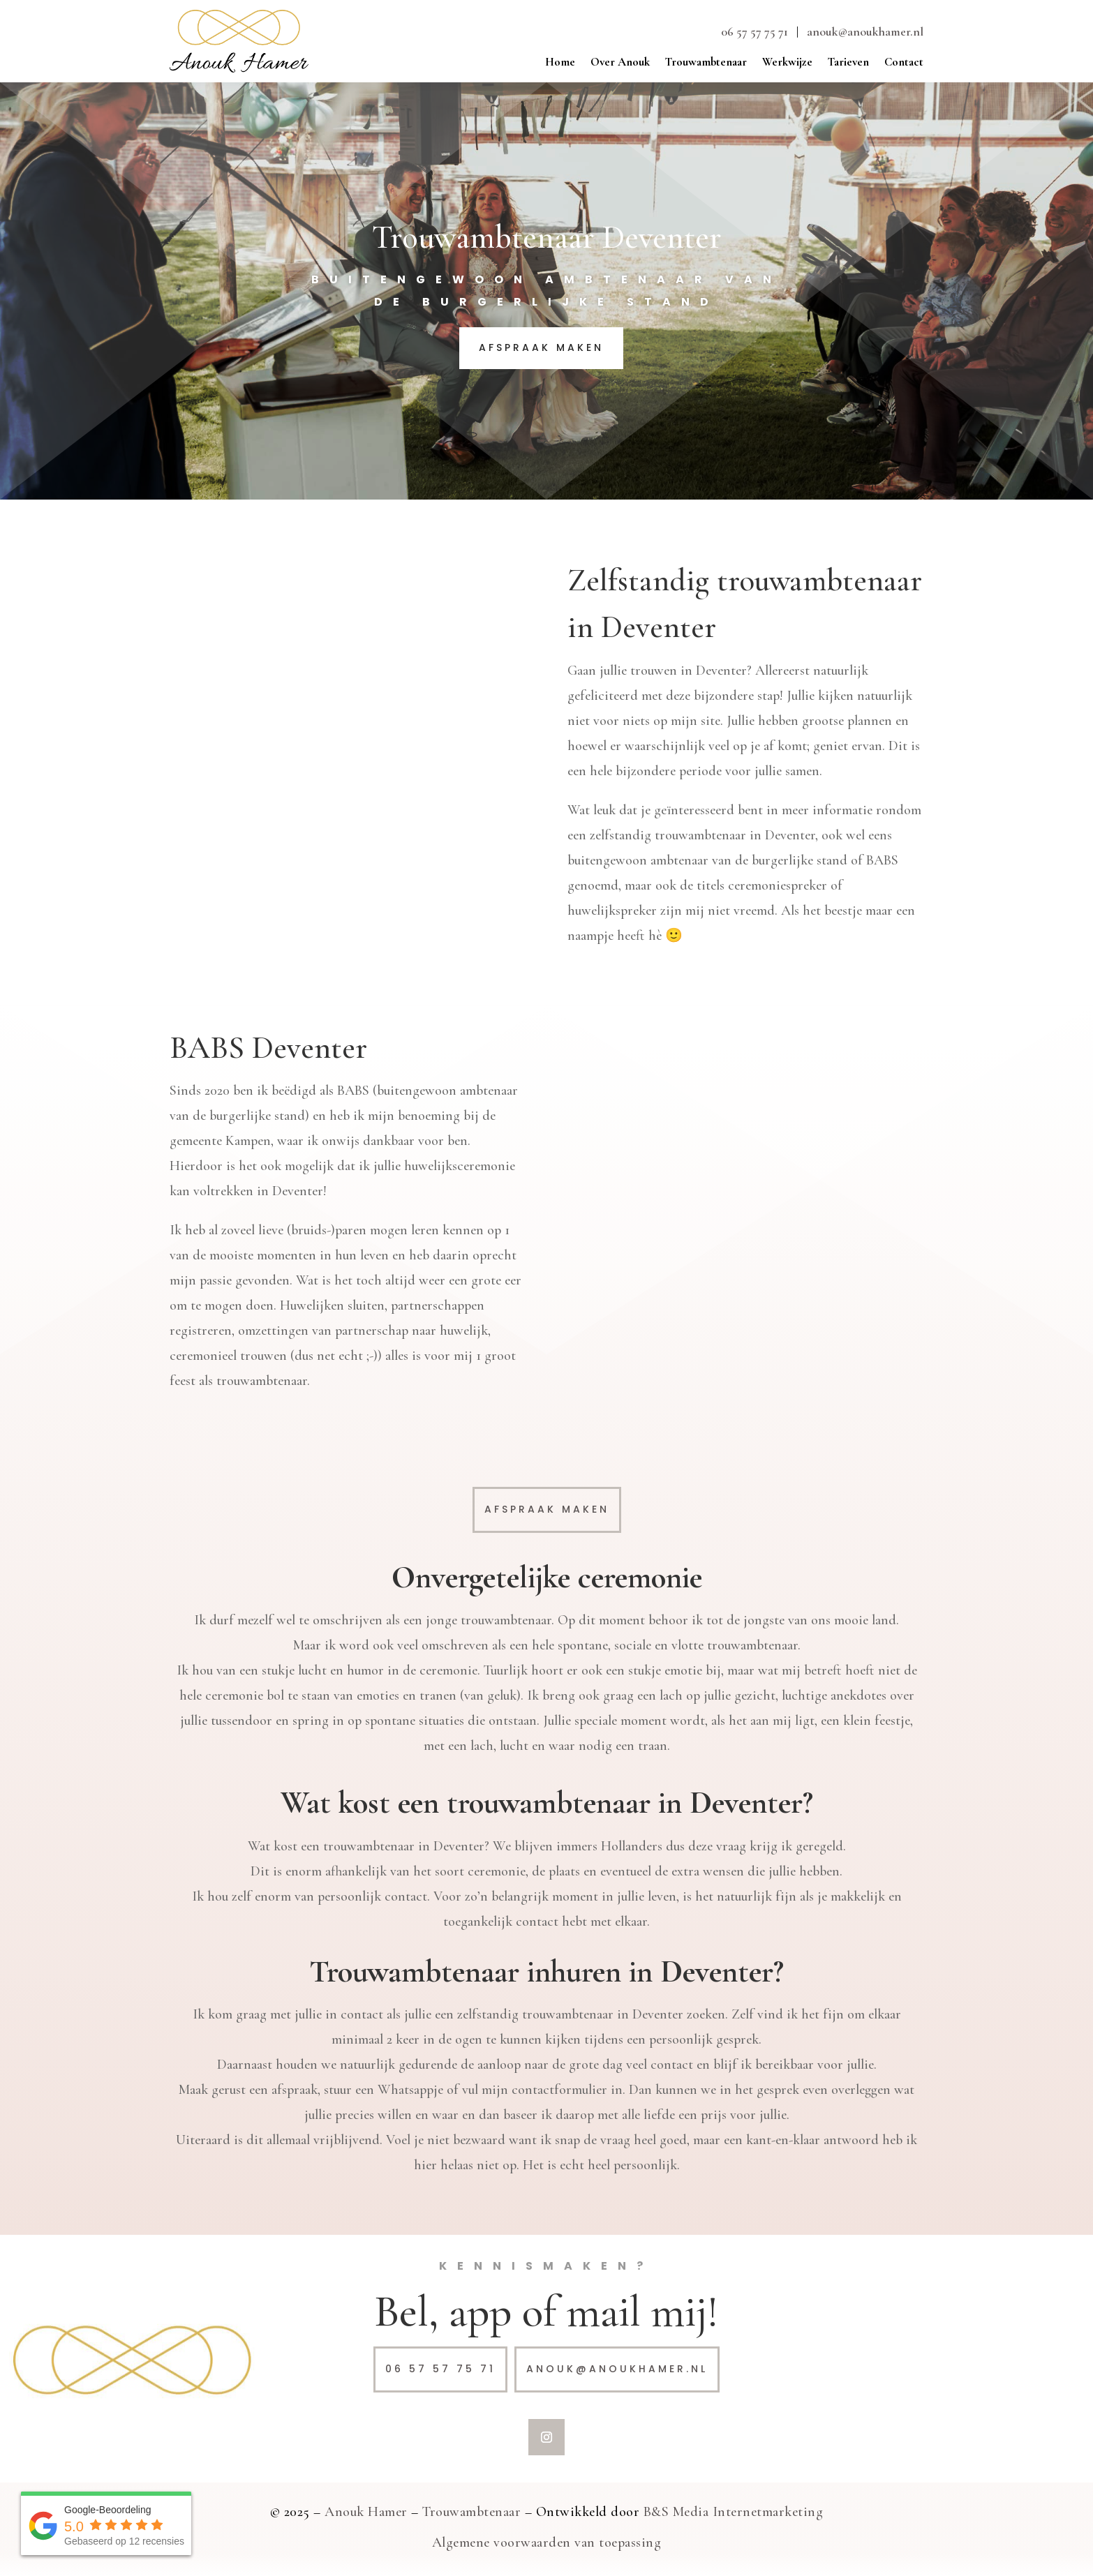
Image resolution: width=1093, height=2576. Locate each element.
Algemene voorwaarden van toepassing (547, 2542)
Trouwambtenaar (706, 63)
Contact (903, 63)
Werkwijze (787, 63)
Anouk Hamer (366, 2511)
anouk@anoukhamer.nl (865, 31)
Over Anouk (620, 63)
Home (560, 63)
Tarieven (848, 63)
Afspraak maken (541, 347)
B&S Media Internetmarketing (734, 2511)
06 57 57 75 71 (754, 31)
